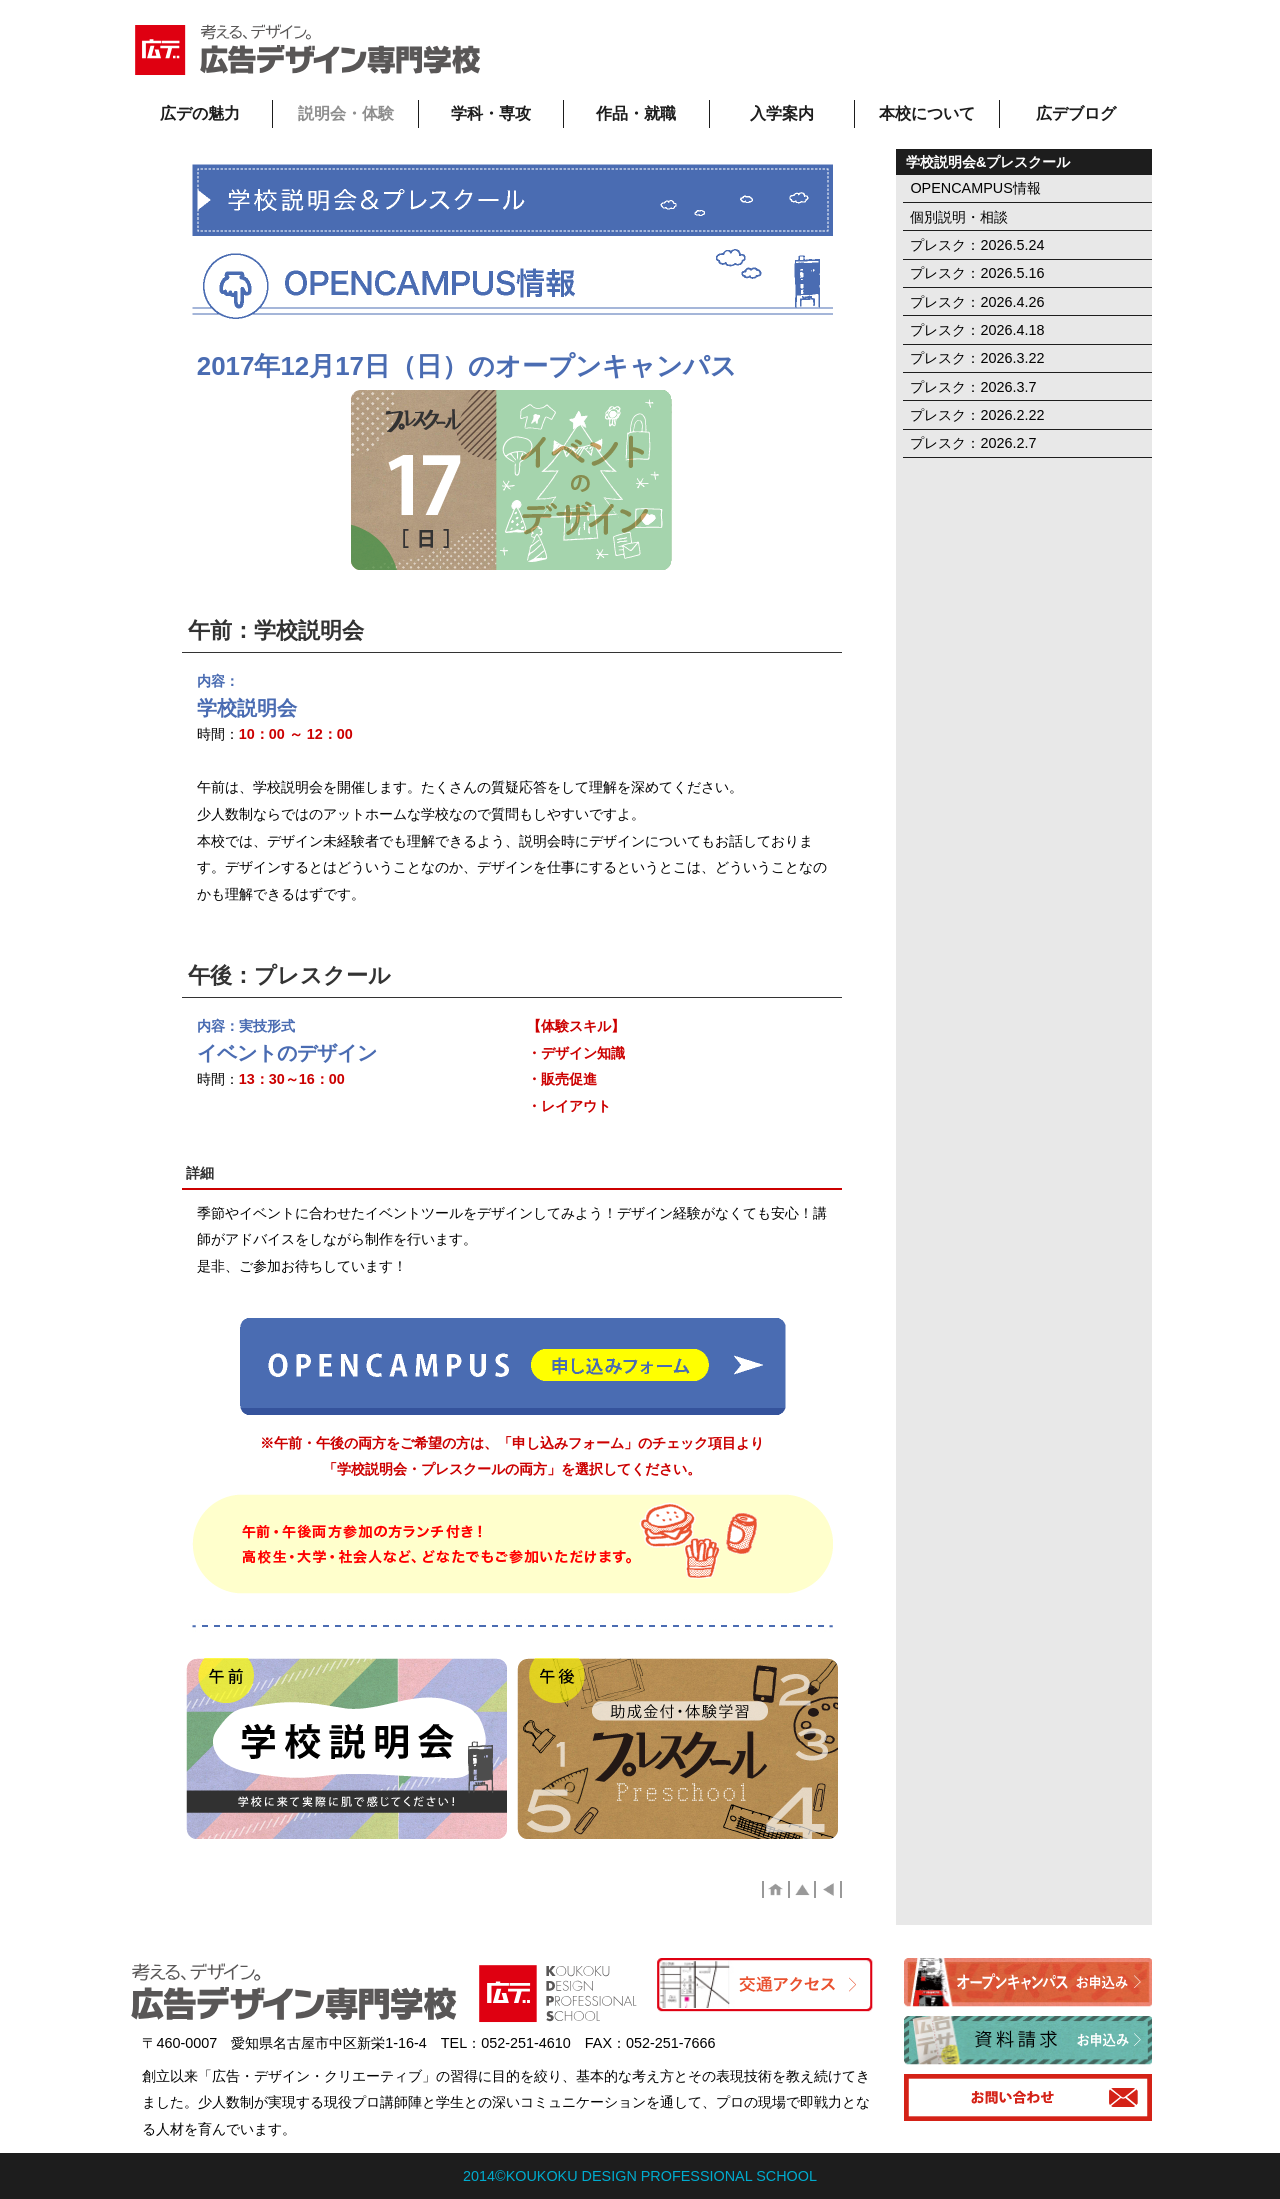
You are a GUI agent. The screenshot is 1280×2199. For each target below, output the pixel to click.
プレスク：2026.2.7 (973, 443)
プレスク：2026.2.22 (977, 415)
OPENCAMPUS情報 (975, 188)
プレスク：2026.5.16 (977, 273)
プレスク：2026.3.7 (973, 387)
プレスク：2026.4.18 (977, 330)
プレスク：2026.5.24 (977, 245)
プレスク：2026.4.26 (977, 302)
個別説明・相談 (959, 217)
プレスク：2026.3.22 (977, 358)
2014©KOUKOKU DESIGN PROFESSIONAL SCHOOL (640, 2176)
